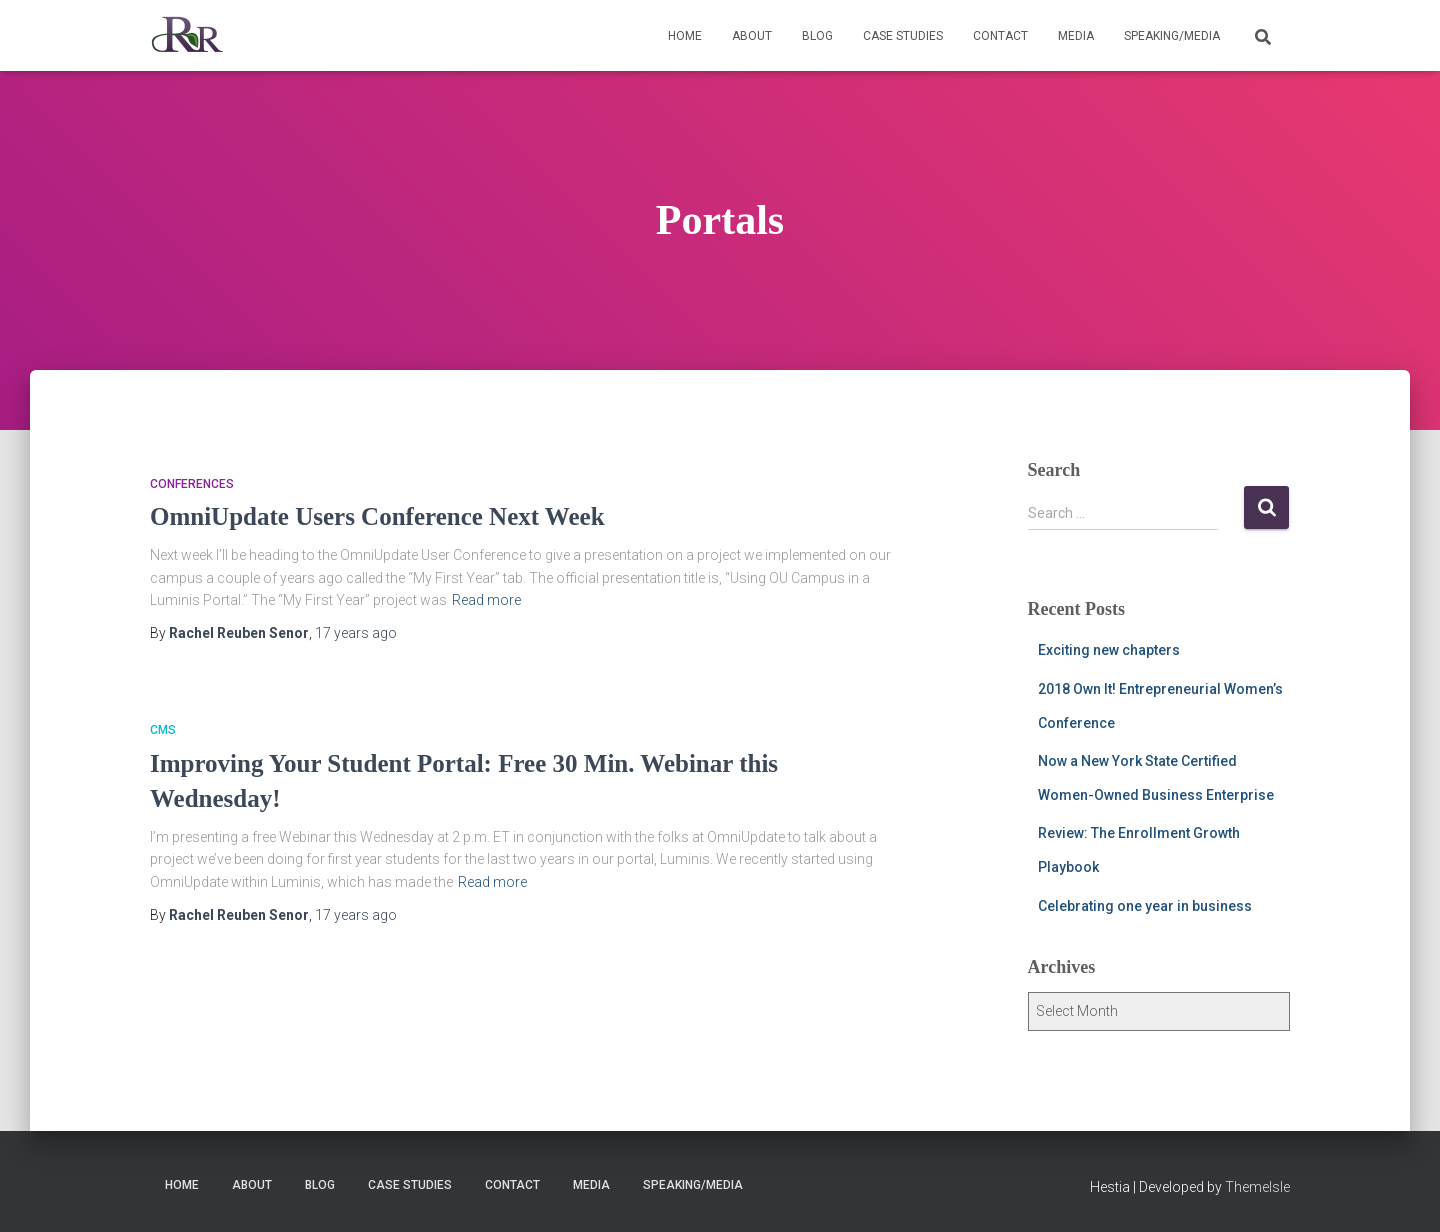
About (752, 36)
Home (685, 36)
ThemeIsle (1257, 1187)
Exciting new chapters (1109, 650)
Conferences (192, 484)
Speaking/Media (1172, 36)
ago (356, 633)
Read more (486, 600)
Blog (817, 36)
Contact (1000, 36)
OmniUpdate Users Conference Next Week (377, 516)
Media (1076, 36)
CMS (163, 730)
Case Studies (903, 36)
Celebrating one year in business (1145, 906)
